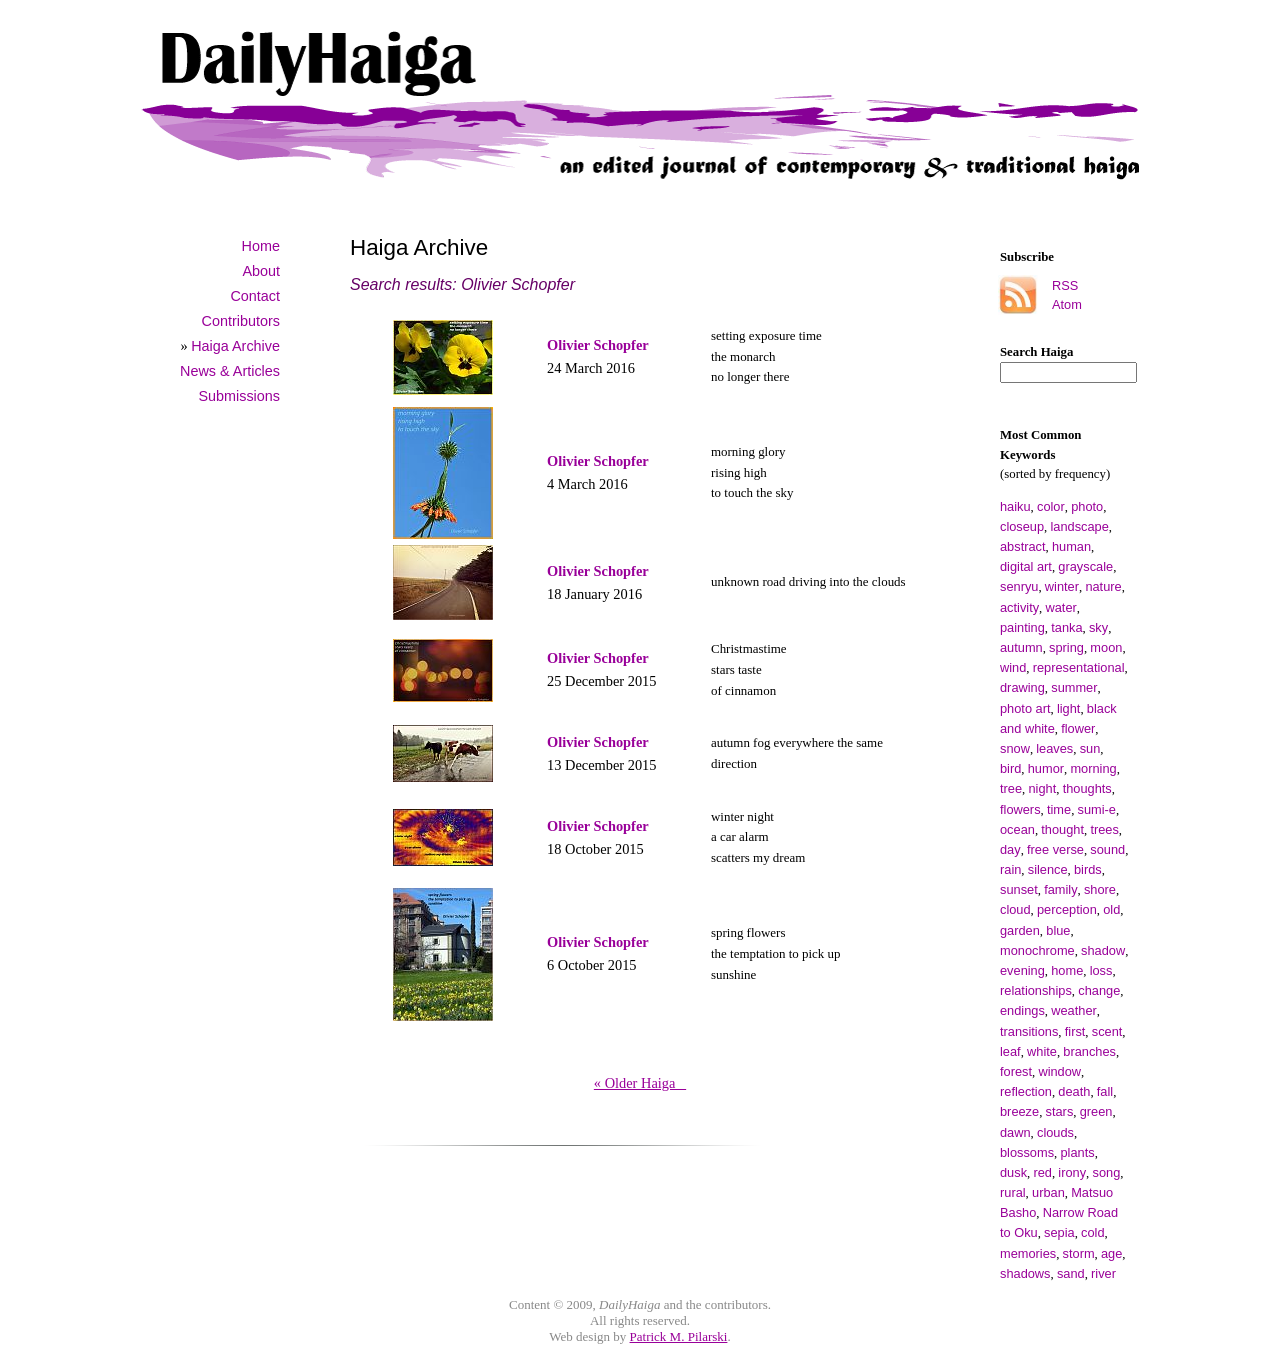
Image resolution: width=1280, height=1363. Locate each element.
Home (261, 246)
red (1042, 1172)
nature (1103, 586)
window (1059, 1071)
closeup (1022, 526)
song (1107, 1172)
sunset (1019, 889)
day (1010, 849)
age (1111, 1253)
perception (1067, 909)
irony (1072, 1172)
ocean (1017, 829)
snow (1015, 748)
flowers (1020, 809)
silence (1048, 869)
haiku (1015, 506)
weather (1074, 1010)
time (1059, 809)
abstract (1023, 546)
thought (1062, 829)
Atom (1067, 304)
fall (1105, 1091)
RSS (1065, 285)
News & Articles (230, 371)
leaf (1010, 1051)
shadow (1103, 950)
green (1096, 1111)
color (1051, 506)
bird (1010, 768)
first (1075, 1031)
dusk (1013, 1172)
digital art (1026, 566)
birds (1088, 869)
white (1042, 1051)
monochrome (1037, 950)
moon (1106, 647)
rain (1010, 869)
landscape (1080, 526)
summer (1074, 687)
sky (1098, 627)
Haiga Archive (235, 346)
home (1067, 970)
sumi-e (1097, 809)
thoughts (1087, 788)
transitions (1029, 1031)
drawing (1022, 687)
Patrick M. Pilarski (679, 1336)
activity (1019, 607)
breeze (1019, 1111)
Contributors (241, 321)
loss (1101, 970)
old (1111, 909)
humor (1046, 768)
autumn (1021, 647)
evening (1022, 970)
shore (1100, 889)
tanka (1066, 627)
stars (1060, 1111)
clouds (1055, 1132)
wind (1013, 667)
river (1103, 1273)
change (1099, 990)
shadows (1025, 1273)
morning (1093, 768)
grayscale (1085, 566)
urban (1048, 1192)
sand (1071, 1273)
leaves (1054, 748)
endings (1022, 1010)
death (1074, 1091)
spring (1066, 647)
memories (1028, 1253)
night (1042, 788)
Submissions (239, 396)
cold (1092, 1232)
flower (1078, 728)
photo (1087, 506)
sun (1090, 748)
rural (1013, 1192)
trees (1104, 829)
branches (1089, 1051)
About (261, 271)
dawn (1015, 1132)
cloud (1015, 909)
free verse (1055, 849)
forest (1016, 1071)
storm (1079, 1253)
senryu (1019, 586)
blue (1058, 930)
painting (1022, 627)
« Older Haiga (640, 1083)
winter (1062, 586)
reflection (1026, 1091)
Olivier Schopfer (598, 345)
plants (1077, 1152)
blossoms (1027, 1152)
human (1071, 546)
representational (1079, 667)
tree (1011, 788)
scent (1107, 1031)
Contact (255, 296)
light (1068, 708)
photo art (1025, 708)
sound (1107, 849)
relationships (1036, 990)
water (1061, 607)
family (1060, 889)
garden (1020, 930)
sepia (1059, 1232)
